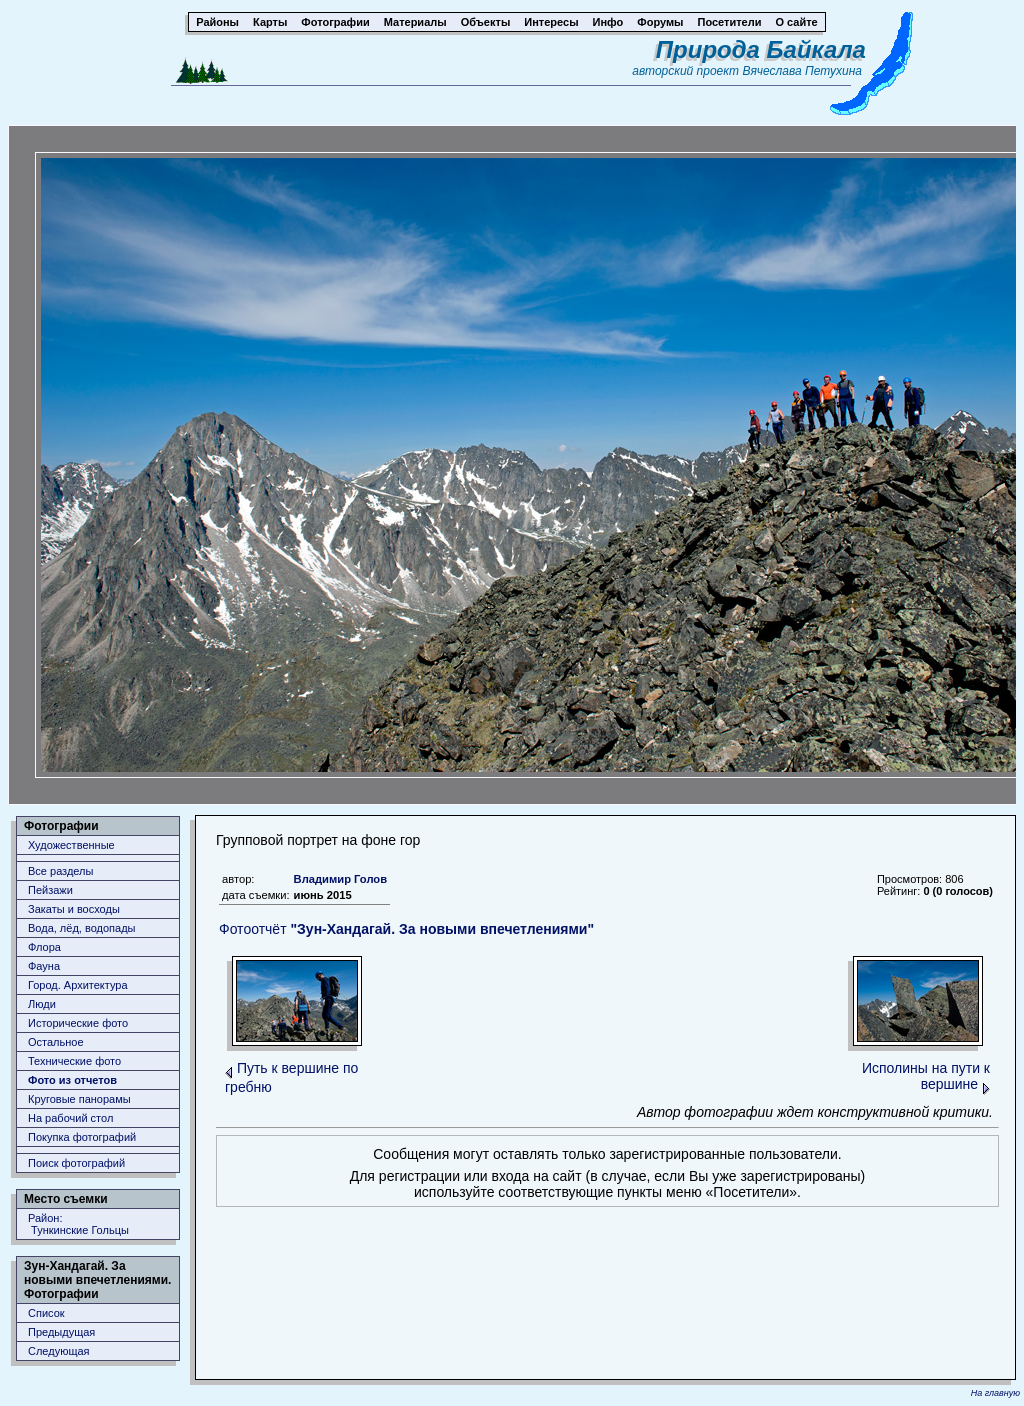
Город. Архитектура (78, 985)
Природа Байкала (761, 49)
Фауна (44, 966)
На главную (995, 1393)
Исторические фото (78, 1023)
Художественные (71, 845)
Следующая (59, 1351)
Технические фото (74, 1061)
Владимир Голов (341, 879)
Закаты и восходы (74, 909)
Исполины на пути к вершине (926, 1076)
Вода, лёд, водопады (81, 928)
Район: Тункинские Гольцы (78, 1224)
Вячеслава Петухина (802, 71)
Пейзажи (50, 890)
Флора (44, 947)
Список (46, 1313)
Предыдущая (61, 1332)
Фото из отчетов (72, 1080)
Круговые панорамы (79, 1099)
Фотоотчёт (406, 929)
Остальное (56, 1042)
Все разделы (60, 871)
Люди (42, 1004)
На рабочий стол (70, 1118)
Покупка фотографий (82, 1137)
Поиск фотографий (76, 1163)
